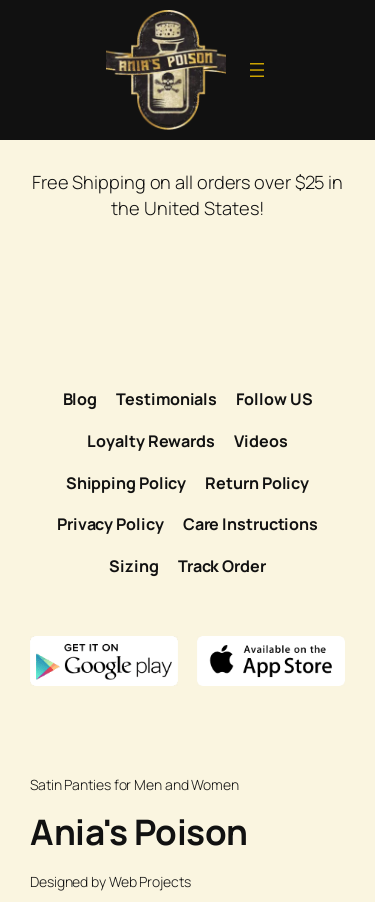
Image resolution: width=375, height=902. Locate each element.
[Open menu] (257, 70)
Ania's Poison (139, 832)
